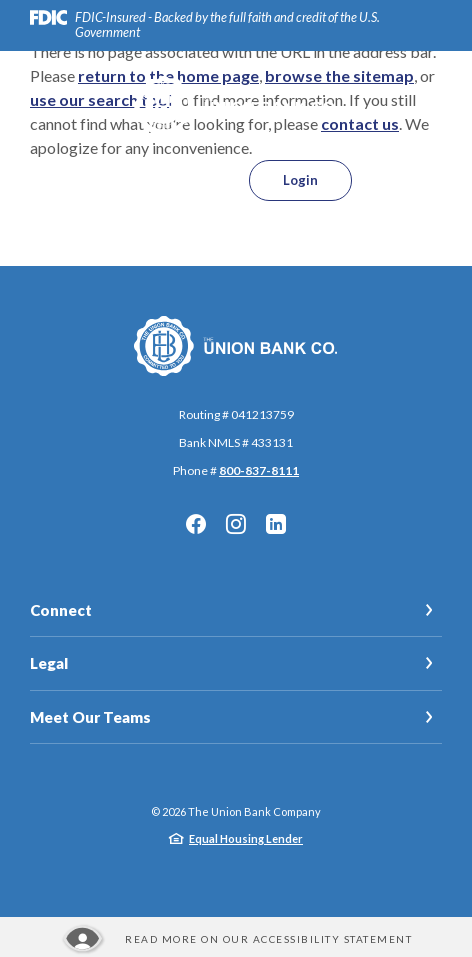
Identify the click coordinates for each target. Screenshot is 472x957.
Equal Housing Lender (246, 838)
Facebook (196, 524)
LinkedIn (276, 524)
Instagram (236, 524)
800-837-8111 (259, 470)
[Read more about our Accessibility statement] (236, 939)
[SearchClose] (194, 180)
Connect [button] (61, 610)
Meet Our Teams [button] (90, 717)
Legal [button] (49, 663)
